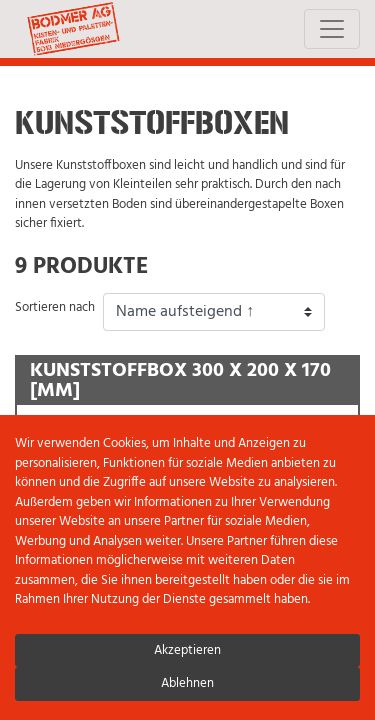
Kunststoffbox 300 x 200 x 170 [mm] (180, 381)
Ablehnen (187, 683)
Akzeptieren (187, 650)
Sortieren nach (55, 308)
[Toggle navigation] (332, 29)
